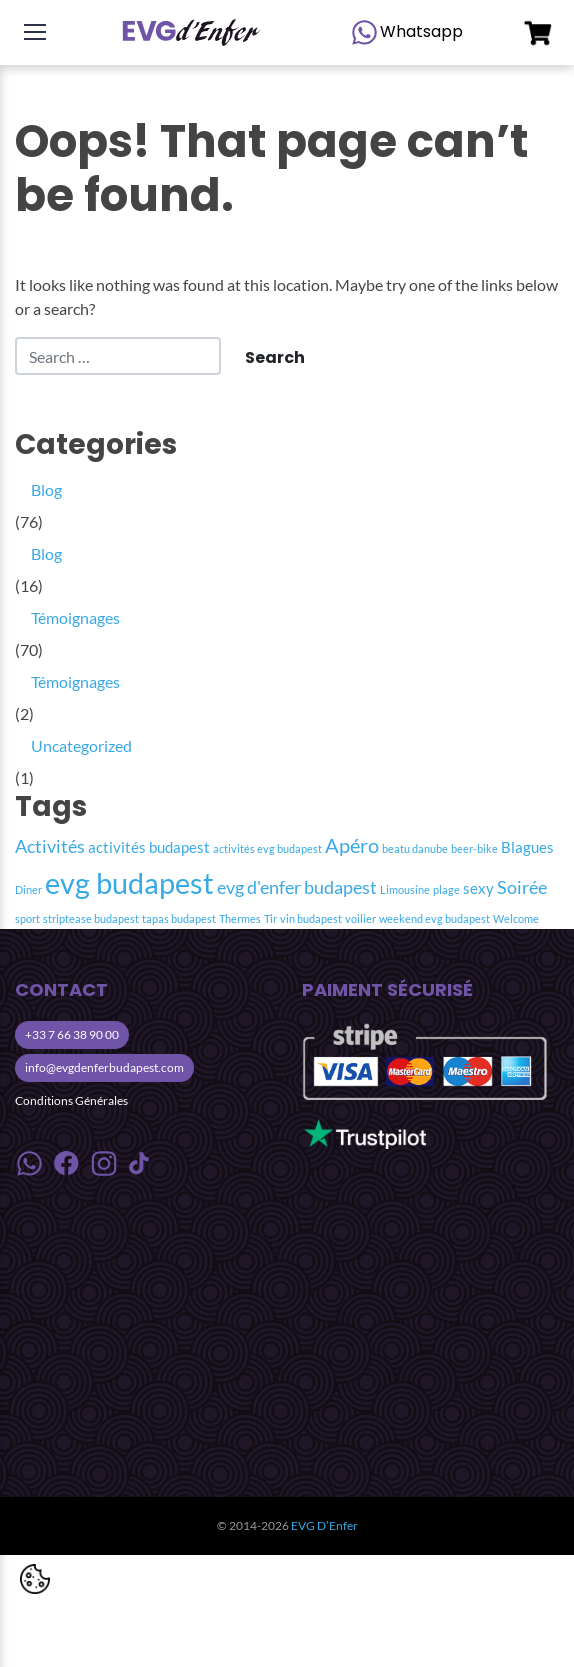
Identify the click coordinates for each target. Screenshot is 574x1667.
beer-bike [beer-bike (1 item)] (474, 848)
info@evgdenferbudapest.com (104, 1067)
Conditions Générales (71, 1100)
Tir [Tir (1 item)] (270, 918)
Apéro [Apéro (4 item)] (352, 845)
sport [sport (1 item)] (27, 918)
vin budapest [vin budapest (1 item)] (311, 918)
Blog (46, 489)
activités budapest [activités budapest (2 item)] (149, 847)
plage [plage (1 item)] (446, 889)
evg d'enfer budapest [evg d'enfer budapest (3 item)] (297, 887)
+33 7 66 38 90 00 (72, 1034)
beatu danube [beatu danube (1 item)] (415, 848)
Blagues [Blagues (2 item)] (527, 847)
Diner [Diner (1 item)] (28, 889)
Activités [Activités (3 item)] (50, 846)
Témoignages (75, 617)
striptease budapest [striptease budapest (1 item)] (91, 918)
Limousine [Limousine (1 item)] (405, 889)
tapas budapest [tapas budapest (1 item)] (179, 918)
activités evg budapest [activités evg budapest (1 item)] (267, 848)
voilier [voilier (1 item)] (360, 918)
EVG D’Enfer (324, 1525)
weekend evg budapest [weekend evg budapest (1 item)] (434, 918)
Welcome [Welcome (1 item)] (516, 918)
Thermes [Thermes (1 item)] (240, 918)
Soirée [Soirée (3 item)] (522, 887)
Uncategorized (81, 745)
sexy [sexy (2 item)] (478, 888)
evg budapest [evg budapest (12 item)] (129, 882)
